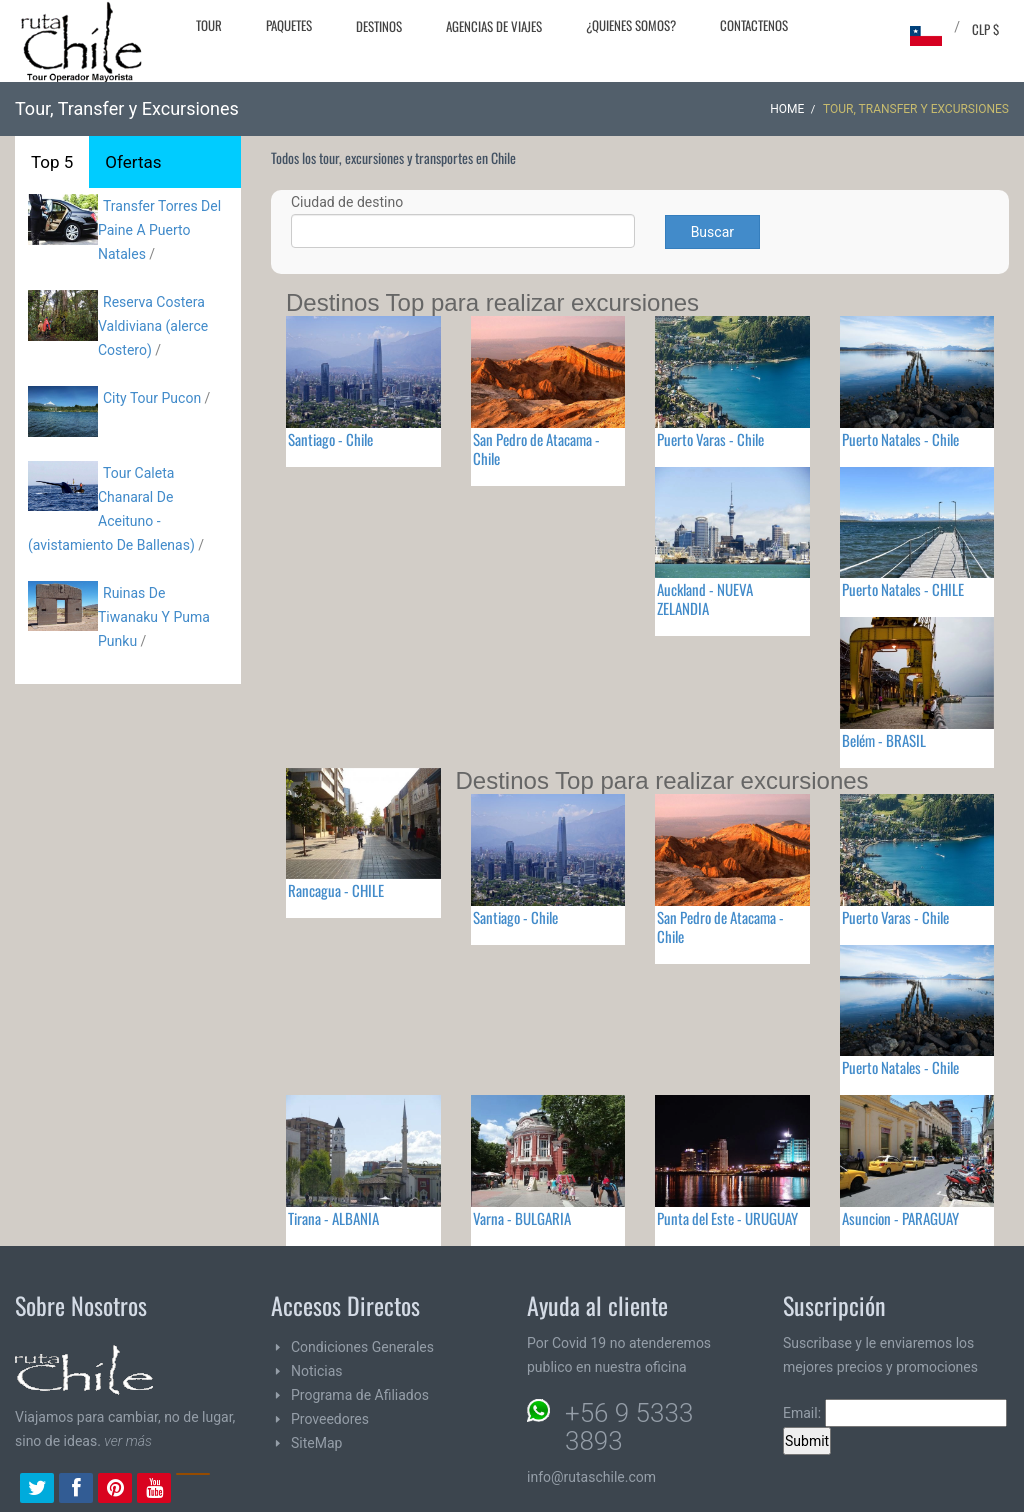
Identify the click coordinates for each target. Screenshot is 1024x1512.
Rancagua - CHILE (336, 890)
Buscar (712, 232)
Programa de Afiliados (360, 1395)
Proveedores (330, 1419)
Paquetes (289, 25)
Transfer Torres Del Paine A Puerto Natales (159, 230)
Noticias (317, 1371)
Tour (209, 25)
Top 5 (52, 162)
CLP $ (985, 29)
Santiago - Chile (330, 439)
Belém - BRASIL (884, 740)
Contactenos (754, 25)
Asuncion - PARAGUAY (900, 1218)
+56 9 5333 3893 (629, 1427)
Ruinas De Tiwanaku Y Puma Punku (154, 617)
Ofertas (133, 162)
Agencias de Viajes (494, 26)
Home (787, 109)
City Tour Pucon (152, 398)
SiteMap (316, 1443)
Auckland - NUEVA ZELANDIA (705, 598)
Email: (895, 1413)
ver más (128, 1441)
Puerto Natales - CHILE (903, 589)
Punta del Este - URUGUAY (727, 1218)
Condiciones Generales (362, 1347)
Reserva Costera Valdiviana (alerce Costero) (153, 326)
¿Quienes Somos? (631, 25)
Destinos (379, 26)
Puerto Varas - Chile (710, 439)
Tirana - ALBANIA (333, 1218)
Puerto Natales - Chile (900, 439)
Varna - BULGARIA (522, 1218)
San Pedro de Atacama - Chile (536, 448)
